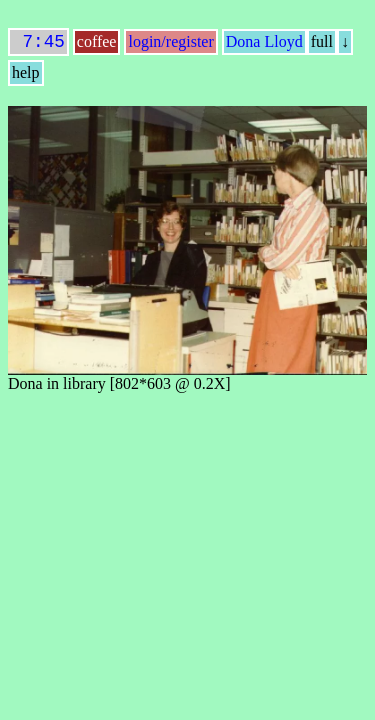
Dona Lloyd (264, 45)
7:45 (38, 44)
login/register (170, 45)
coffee (97, 45)
